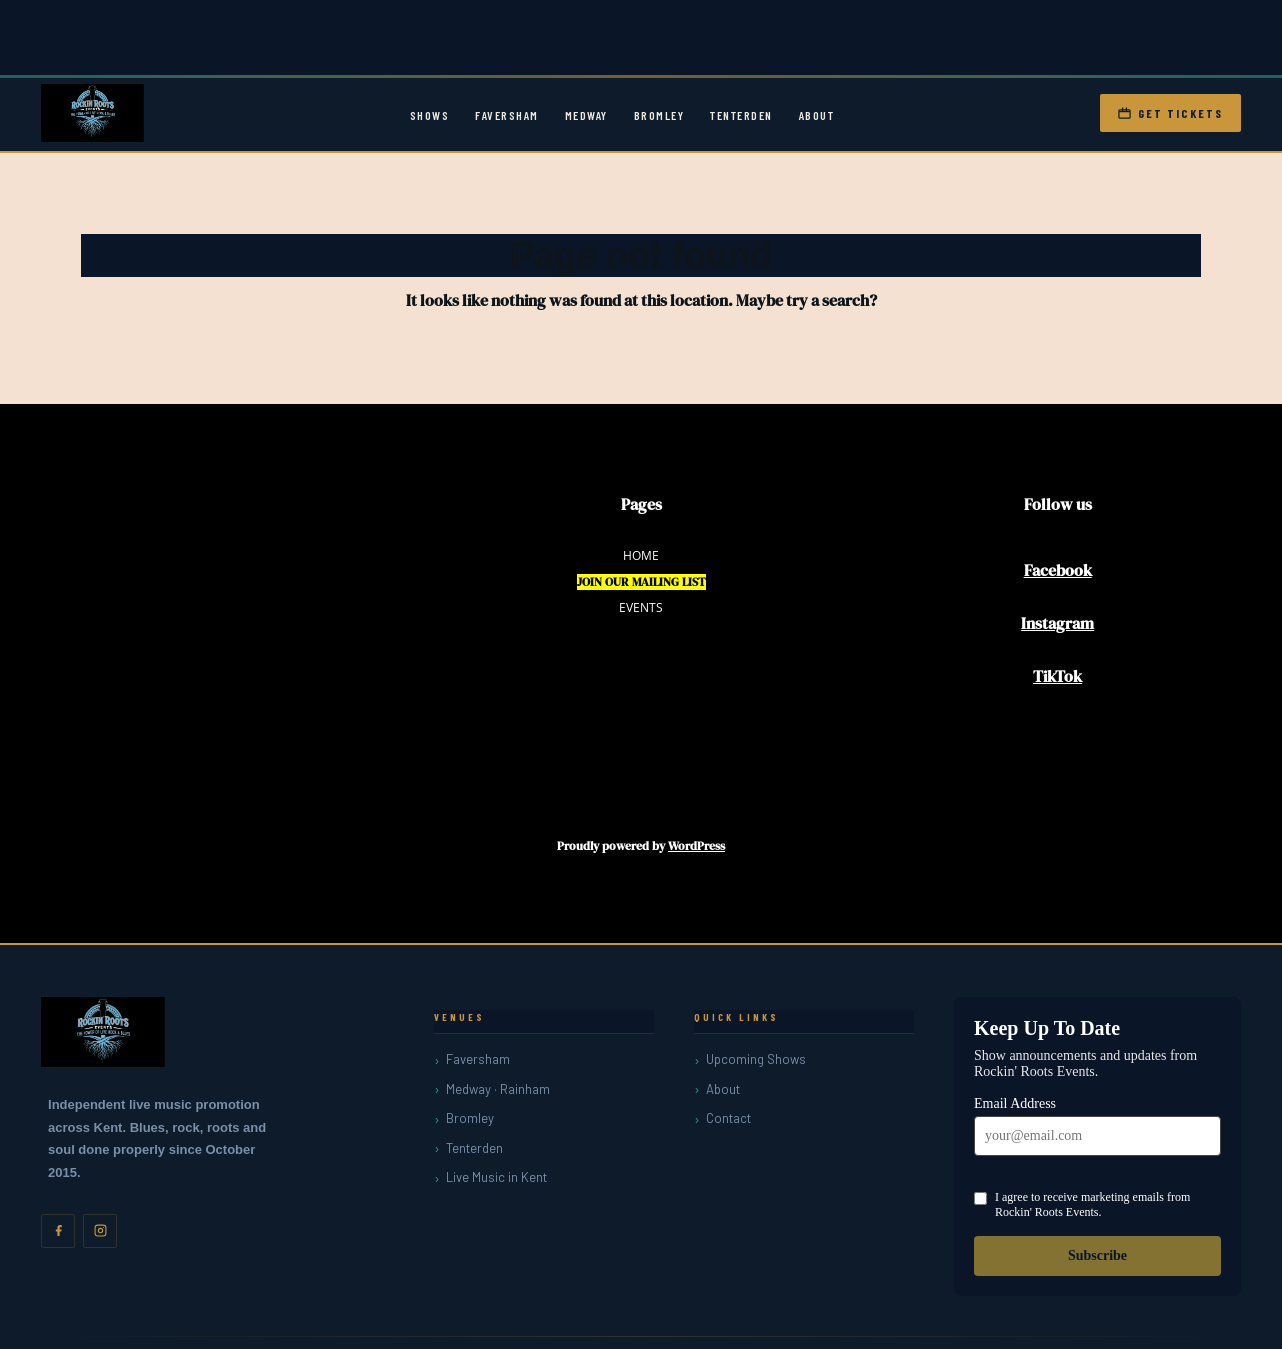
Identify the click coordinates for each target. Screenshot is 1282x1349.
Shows (430, 115)
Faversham (507, 115)
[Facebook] (58, 1231)
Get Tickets (1170, 113)
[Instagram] (100, 1231)
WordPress (696, 846)
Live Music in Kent (496, 1177)
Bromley (659, 115)
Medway (586, 115)
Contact (728, 1118)
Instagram (1057, 623)
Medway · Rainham (498, 1089)
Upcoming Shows (756, 1059)
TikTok (1057, 676)
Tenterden (741, 115)
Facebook (1058, 570)
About (817, 115)
